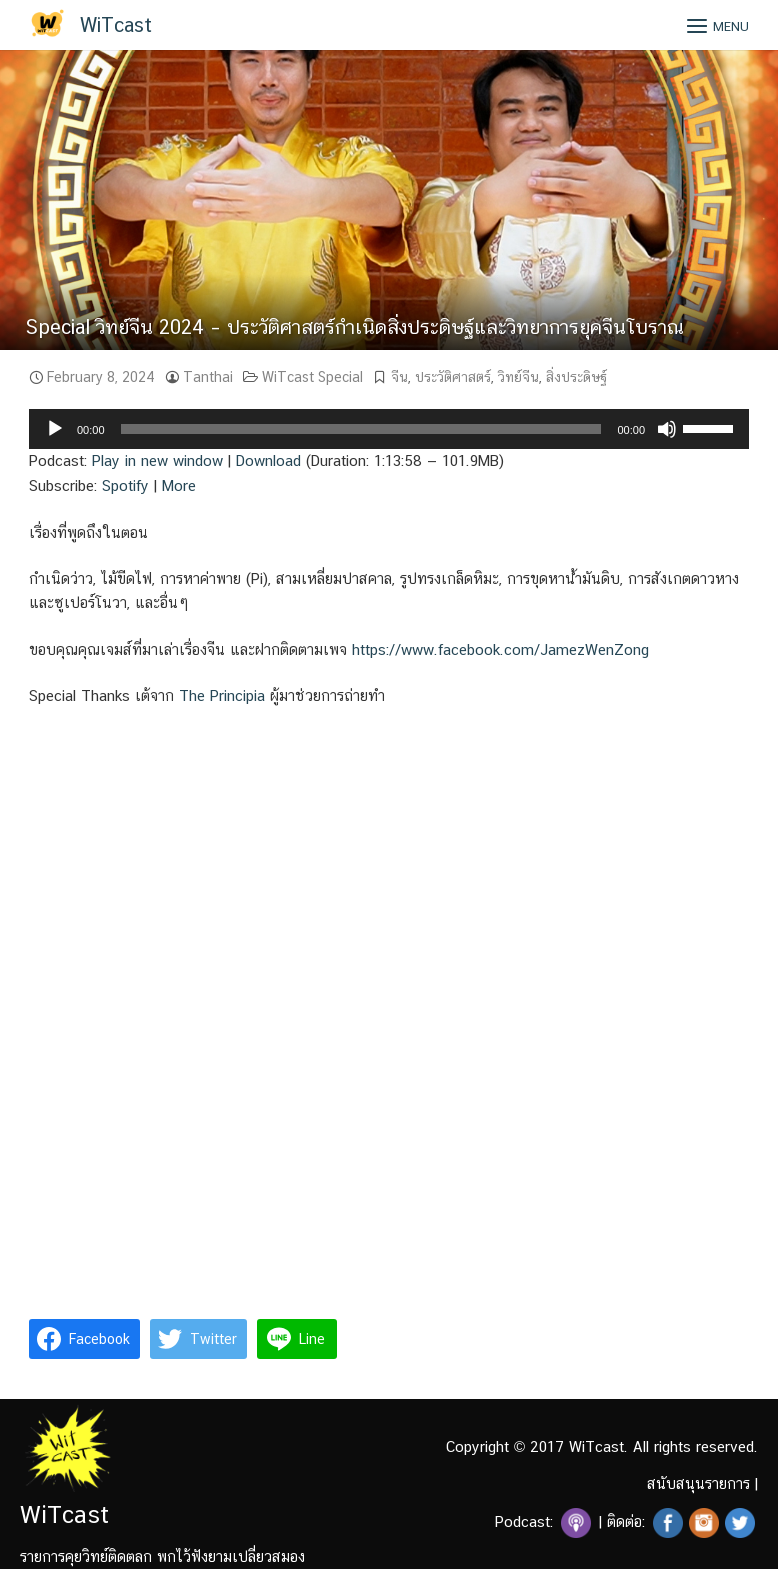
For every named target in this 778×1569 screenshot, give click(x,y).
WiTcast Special (312, 377)
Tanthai (208, 377)
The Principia (222, 695)
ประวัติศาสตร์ (453, 377)
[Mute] (667, 429)
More (179, 485)
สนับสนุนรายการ (698, 1483)
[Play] (55, 429)
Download (268, 460)
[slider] (361, 429)
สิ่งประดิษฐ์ (576, 377)
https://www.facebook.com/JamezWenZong (500, 649)
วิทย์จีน (518, 377)
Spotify (125, 485)
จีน (399, 377)
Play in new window (157, 460)
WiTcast (116, 25)
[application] (389, 429)
